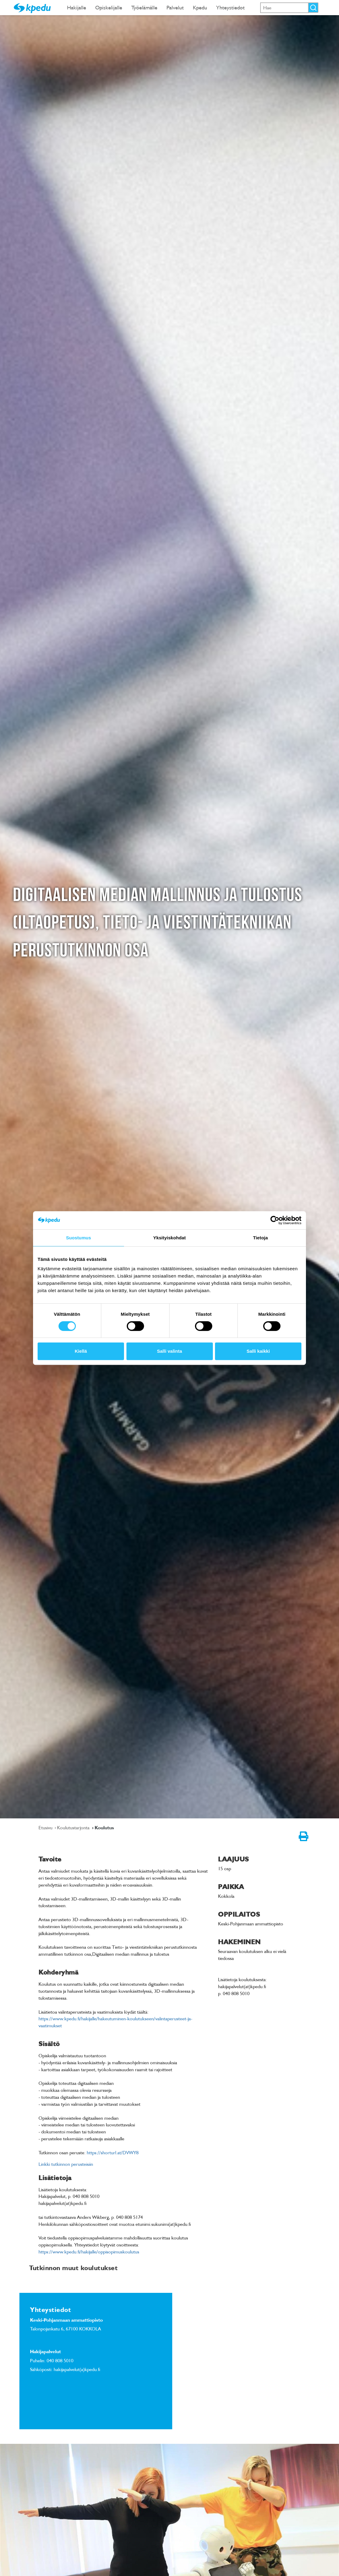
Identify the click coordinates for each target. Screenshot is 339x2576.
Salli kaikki (258, 1351)
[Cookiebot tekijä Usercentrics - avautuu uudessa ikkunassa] (274, 1220)
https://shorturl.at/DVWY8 (113, 2152)
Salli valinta (169, 1351)
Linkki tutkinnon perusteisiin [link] (66, 2164)
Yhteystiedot (230, 7)
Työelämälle (144, 7)
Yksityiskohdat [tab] (169, 1237)
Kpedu (200, 7)
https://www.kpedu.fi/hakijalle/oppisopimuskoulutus (89, 2252)
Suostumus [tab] (78, 1237)
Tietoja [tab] (260, 1237)
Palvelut (175, 7)
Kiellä (81, 1351)
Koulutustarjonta (74, 1827)
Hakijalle (76, 7)
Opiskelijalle (108, 7)
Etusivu (46, 1827)
